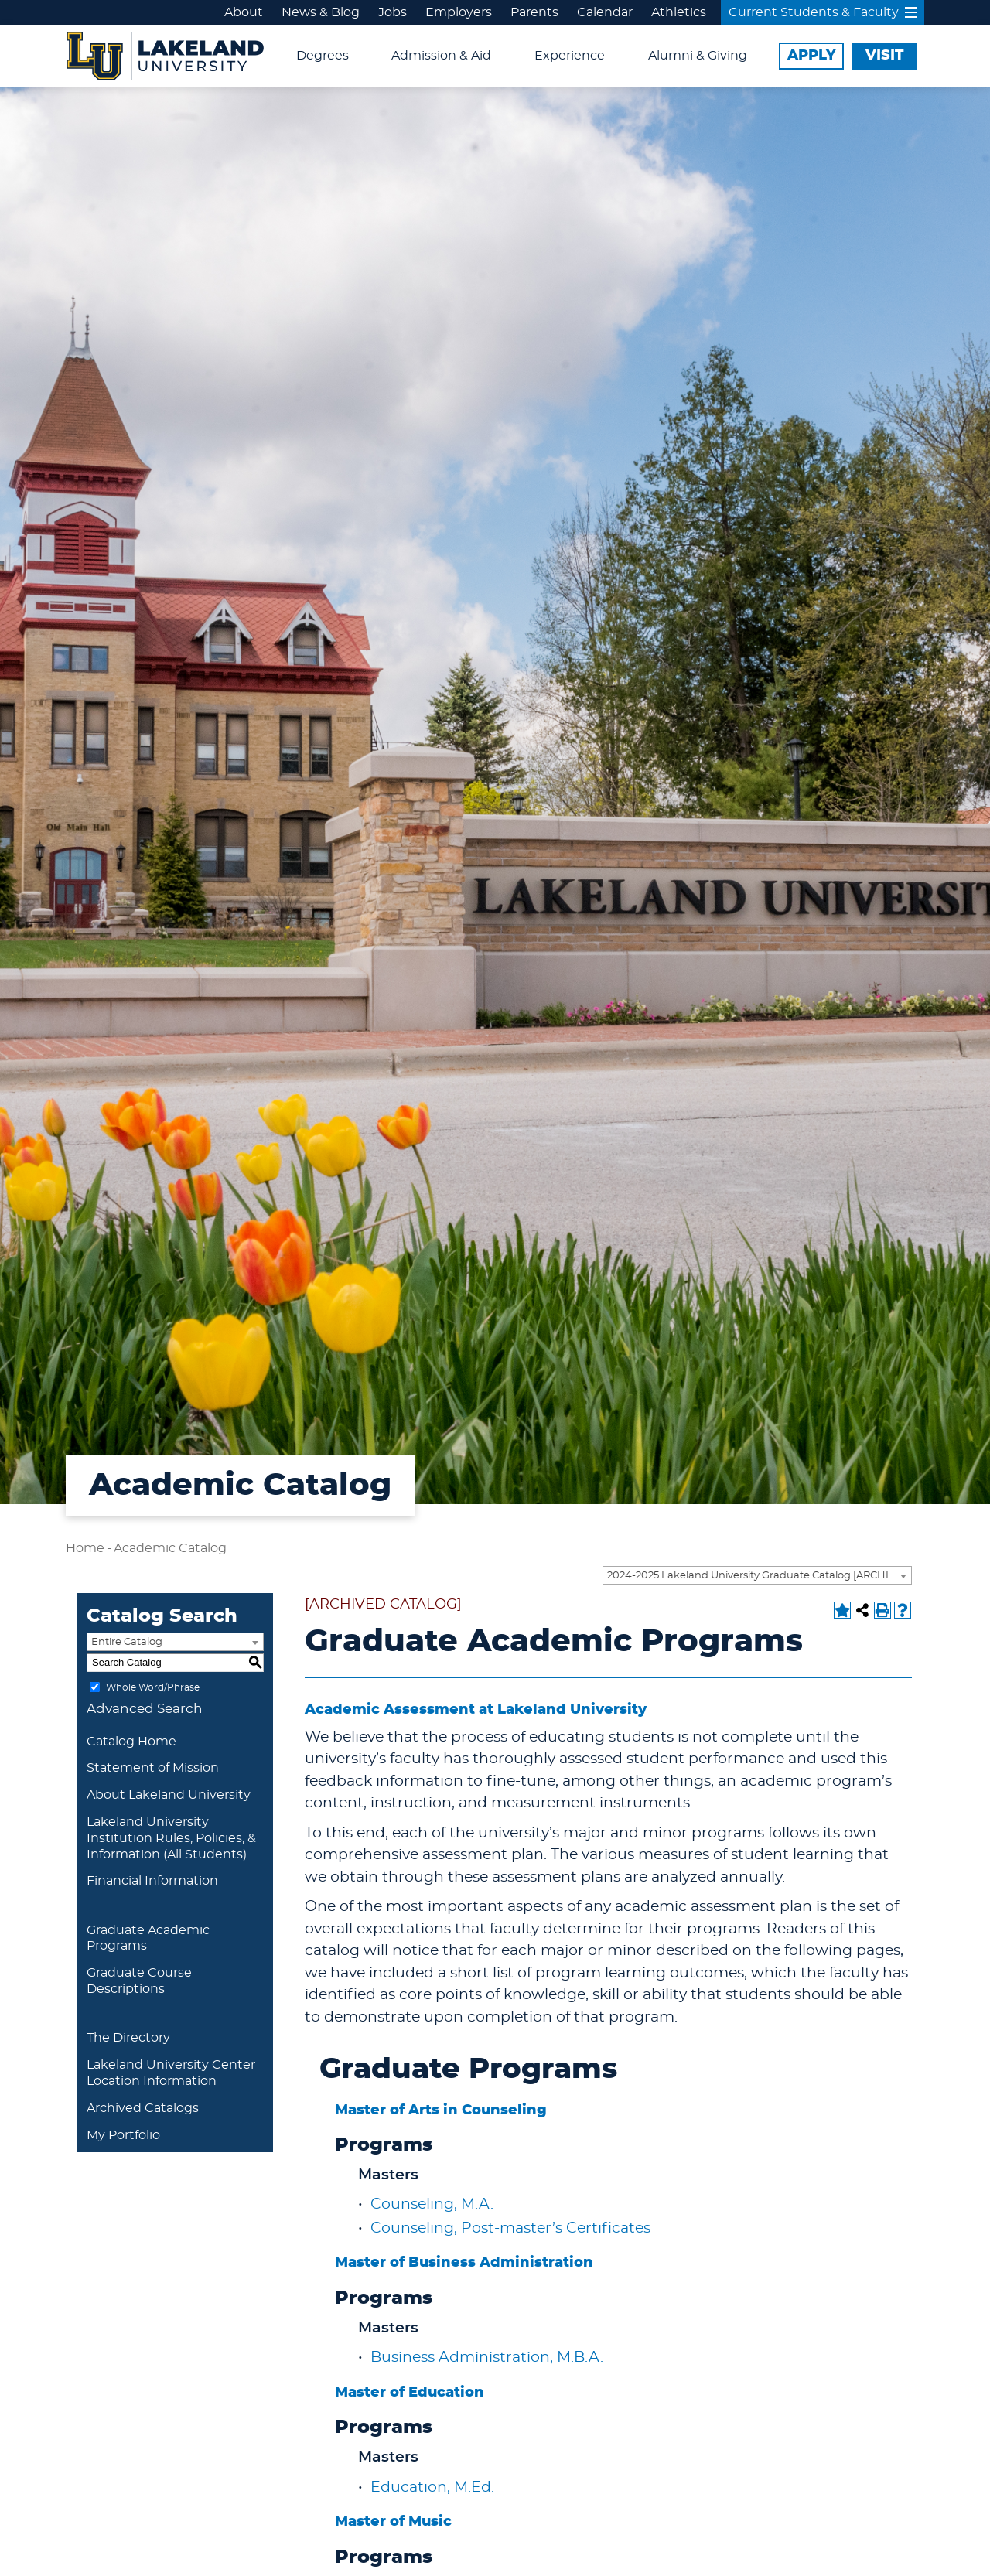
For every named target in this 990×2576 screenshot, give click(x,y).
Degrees (322, 55)
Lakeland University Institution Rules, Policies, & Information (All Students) (171, 1838)
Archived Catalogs (143, 2108)
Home (85, 1548)
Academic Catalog (170, 1548)
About (243, 12)
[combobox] (757, 1575)
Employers (458, 12)
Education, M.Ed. (432, 2487)
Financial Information (152, 1881)
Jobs (392, 12)
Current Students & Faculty (823, 12)
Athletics (678, 12)
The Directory (128, 2038)
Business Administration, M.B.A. (486, 2357)
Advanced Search (145, 1708)
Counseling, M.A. (431, 2204)
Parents (534, 12)
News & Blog (321, 12)
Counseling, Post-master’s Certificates (510, 2228)
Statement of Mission (153, 1768)
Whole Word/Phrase (153, 1686)
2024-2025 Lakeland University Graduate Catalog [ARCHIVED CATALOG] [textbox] (759, 1576)
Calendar (605, 12)
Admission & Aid (441, 55)
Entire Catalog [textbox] (126, 1642)
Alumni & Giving (697, 55)
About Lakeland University (169, 1795)
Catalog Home (131, 1741)
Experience (569, 55)
